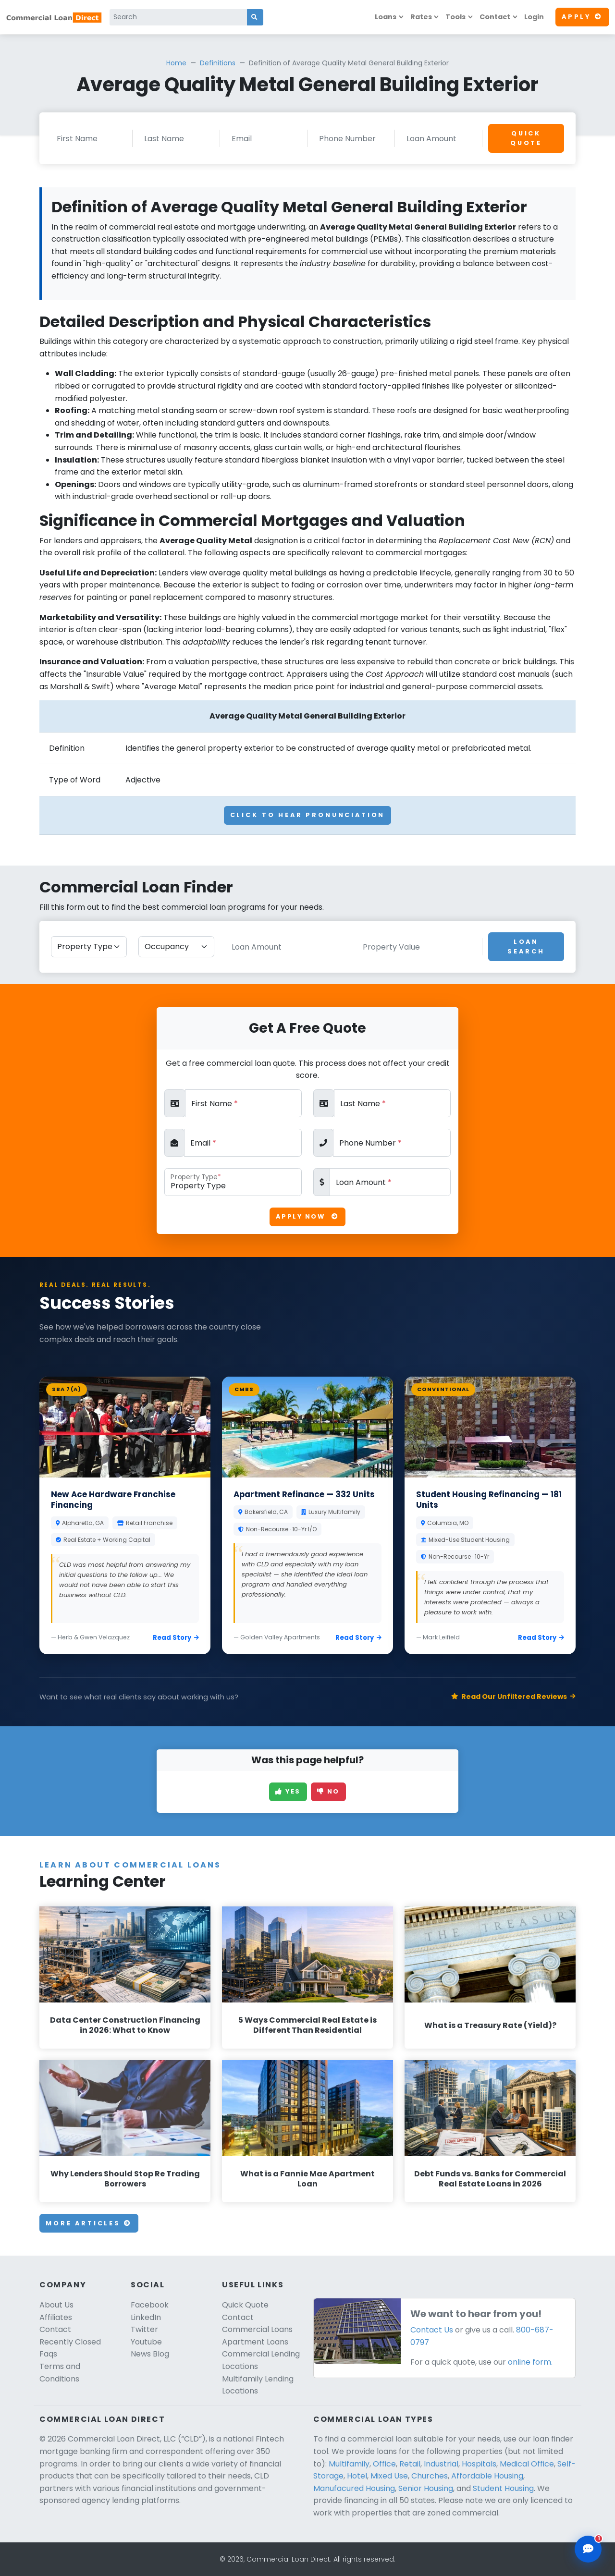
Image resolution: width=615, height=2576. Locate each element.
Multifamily (349, 2463)
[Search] (178, 17)
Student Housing (503, 2488)
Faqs (48, 2353)
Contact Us (431, 2329)
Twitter (144, 2329)
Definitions (217, 63)
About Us (56, 2304)
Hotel (357, 2475)
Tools (455, 17)
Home (176, 63)
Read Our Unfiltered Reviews (513, 1696)
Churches (429, 2475)
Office (384, 2463)
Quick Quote (526, 138)
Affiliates (55, 2317)
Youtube (146, 2341)
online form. (530, 2362)
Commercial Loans (257, 2329)
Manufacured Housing (354, 2488)
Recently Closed (70, 2341)
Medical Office (527, 2463)
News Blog (150, 2353)
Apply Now (307, 1216)
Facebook (150, 2304)
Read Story (176, 1637)
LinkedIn (146, 2317)
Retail (409, 2463)
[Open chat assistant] (588, 2549)
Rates (421, 17)
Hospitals (479, 2463)
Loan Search (525, 946)
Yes (288, 1791)
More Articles (89, 2223)
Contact (495, 17)
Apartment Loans (255, 2341)
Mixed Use (389, 2475)
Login (534, 17)
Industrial (441, 2463)
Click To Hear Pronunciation (307, 815)
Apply (582, 16)
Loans (385, 17)
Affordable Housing (487, 2475)
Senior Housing (425, 2488)
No (328, 1791)
